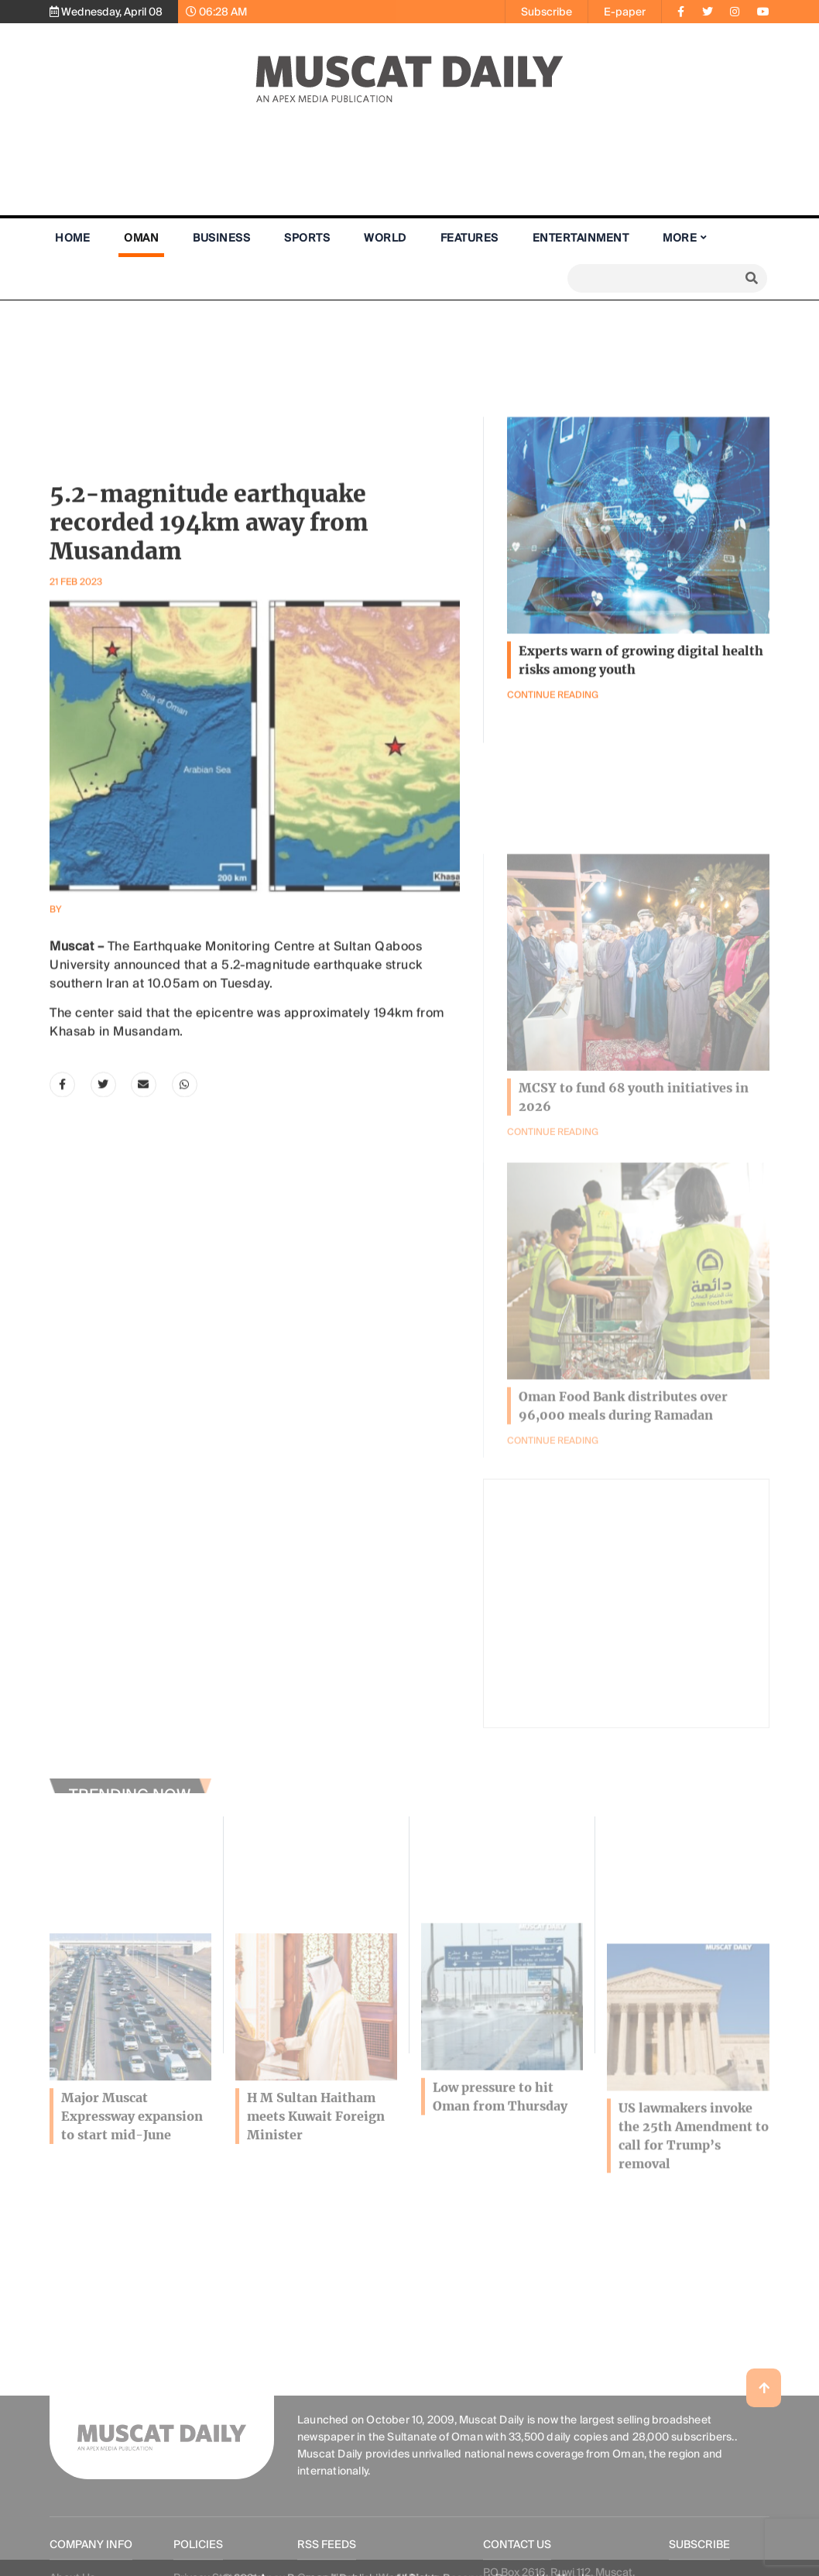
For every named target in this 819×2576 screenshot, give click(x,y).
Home (72, 238)
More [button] (680, 238)
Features (469, 238)
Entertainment (581, 238)
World (385, 238)
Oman (141, 238)
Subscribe (546, 12)
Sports (307, 238)
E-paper (625, 12)
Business (221, 238)
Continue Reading (552, 1527)
